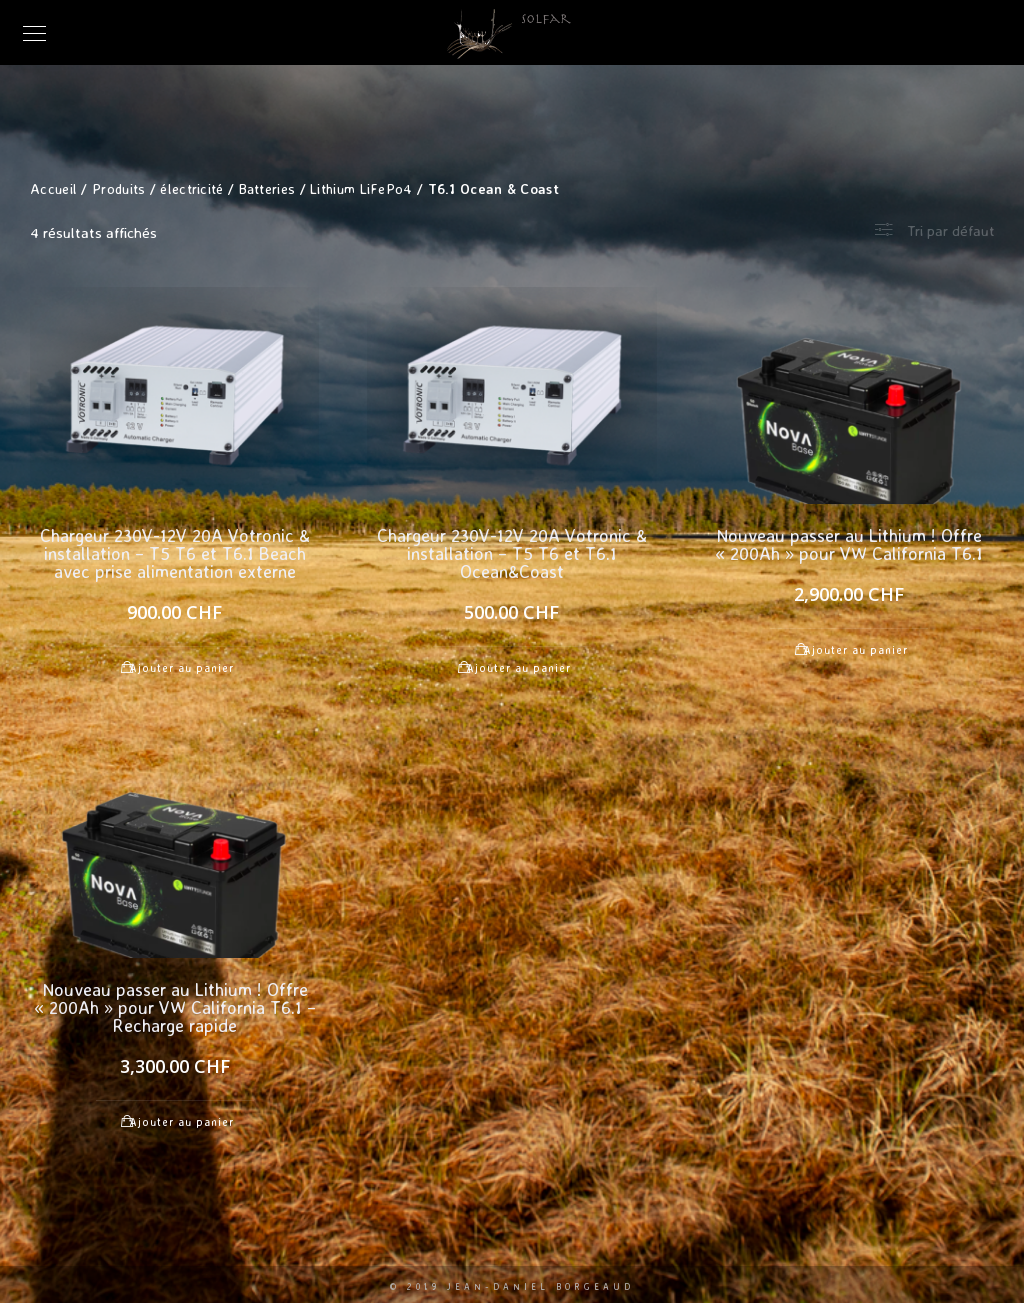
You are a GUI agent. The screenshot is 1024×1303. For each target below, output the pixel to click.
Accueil (53, 188)
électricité (191, 188)
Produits (118, 188)
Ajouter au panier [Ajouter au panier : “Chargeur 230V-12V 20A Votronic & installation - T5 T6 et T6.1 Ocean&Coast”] (518, 668)
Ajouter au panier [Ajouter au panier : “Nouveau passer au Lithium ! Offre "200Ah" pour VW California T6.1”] (855, 650)
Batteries (267, 188)
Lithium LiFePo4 (361, 188)
